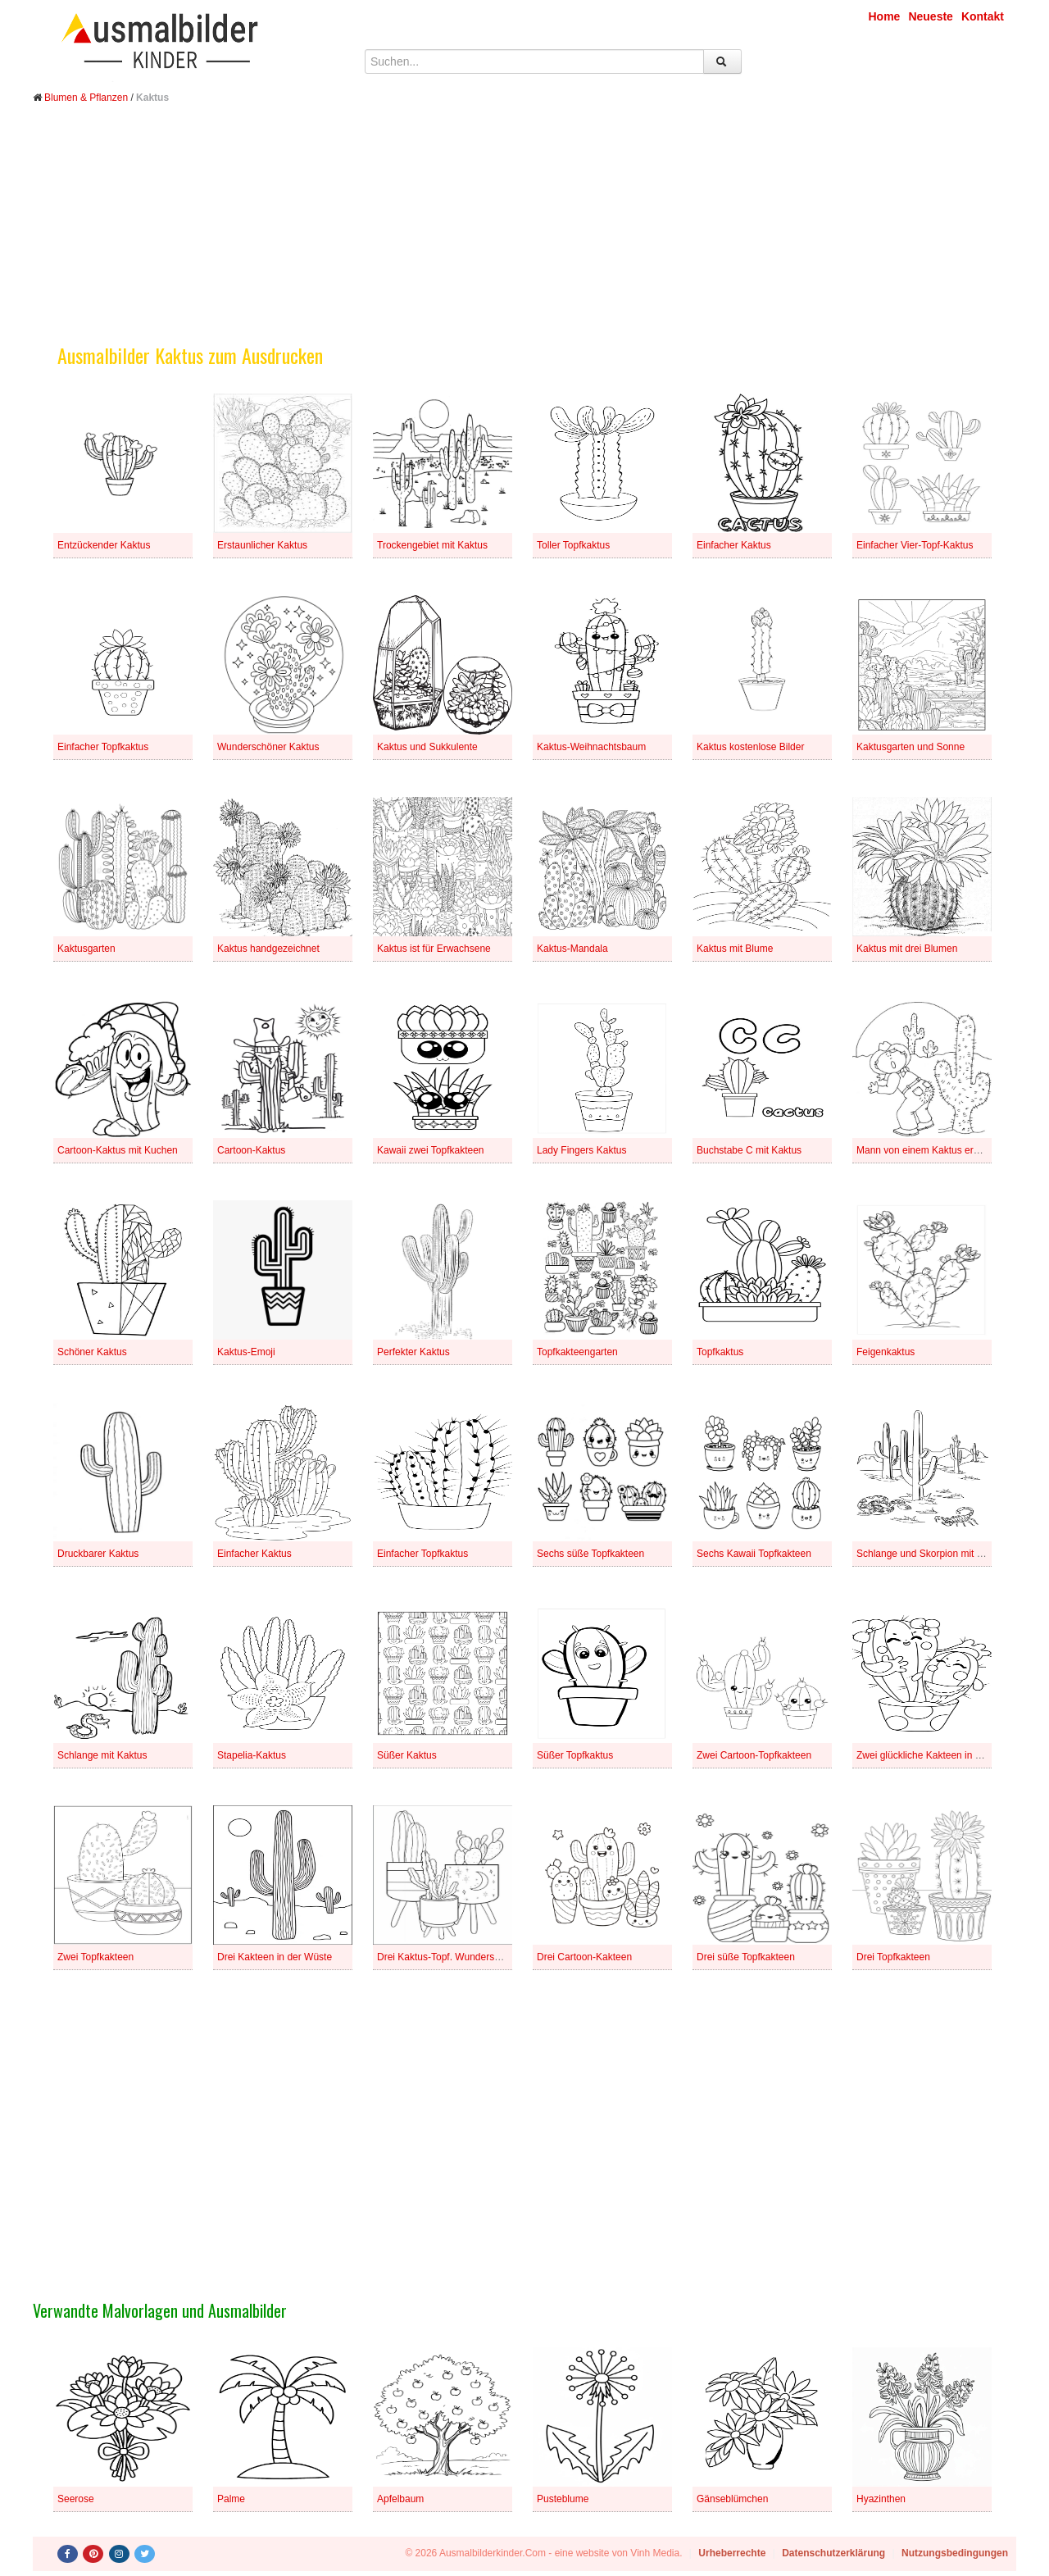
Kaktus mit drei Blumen (906, 948)
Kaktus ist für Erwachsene (434, 948)
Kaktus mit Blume (735, 948)
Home (885, 16)
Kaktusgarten (86, 948)
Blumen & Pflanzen (86, 97)
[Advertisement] (524, 236)
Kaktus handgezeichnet (268, 948)
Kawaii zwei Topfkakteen (430, 1150)
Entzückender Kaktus (103, 545)
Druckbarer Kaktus (98, 1553)
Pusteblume (562, 2499)
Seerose (75, 2499)
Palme (231, 2499)
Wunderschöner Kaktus (268, 747)
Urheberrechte (731, 2553)
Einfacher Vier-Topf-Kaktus (915, 545)
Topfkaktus (720, 1352)
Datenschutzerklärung (833, 2553)
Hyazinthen (881, 2499)
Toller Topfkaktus (573, 545)
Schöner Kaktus (92, 1352)
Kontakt (982, 16)
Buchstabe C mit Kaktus (749, 1150)
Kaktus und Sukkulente (427, 747)
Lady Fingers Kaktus (581, 1150)
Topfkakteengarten (577, 1352)
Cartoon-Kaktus (251, 1150)
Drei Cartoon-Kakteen (584, 1957)
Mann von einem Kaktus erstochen (932, 1150)
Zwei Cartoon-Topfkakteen (754, 1755)
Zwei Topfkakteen (95, 1957)
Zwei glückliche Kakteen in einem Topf (939, 1755)
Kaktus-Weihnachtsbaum (591, 747)
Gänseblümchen (732, 2499)
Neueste (930, 16)
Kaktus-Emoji (246, 1352)
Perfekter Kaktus (413, 1352)
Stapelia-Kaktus (251, 1755)
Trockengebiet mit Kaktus (432, 545)
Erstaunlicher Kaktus (262, 545)
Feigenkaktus (885, 1352)
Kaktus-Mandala (572, 948)
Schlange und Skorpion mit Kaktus (931, 1553)
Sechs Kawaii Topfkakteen (754, 1553)
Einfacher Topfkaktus (102, 747)
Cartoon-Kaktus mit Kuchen (117, 1150)
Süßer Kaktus (407, 1755)
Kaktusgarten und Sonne (910, 747)
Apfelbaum (400, 2499)
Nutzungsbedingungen (954, 2553)
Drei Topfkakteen (893, 1957)
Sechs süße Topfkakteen (590, 1553)
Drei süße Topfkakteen (746, 1957)
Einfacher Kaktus (734, 545)
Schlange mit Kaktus (102, 1755)
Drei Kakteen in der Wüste (274, 1957)
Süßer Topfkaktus (575, 1755)
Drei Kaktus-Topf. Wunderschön (446, 1957)
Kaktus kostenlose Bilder (750, 747)
